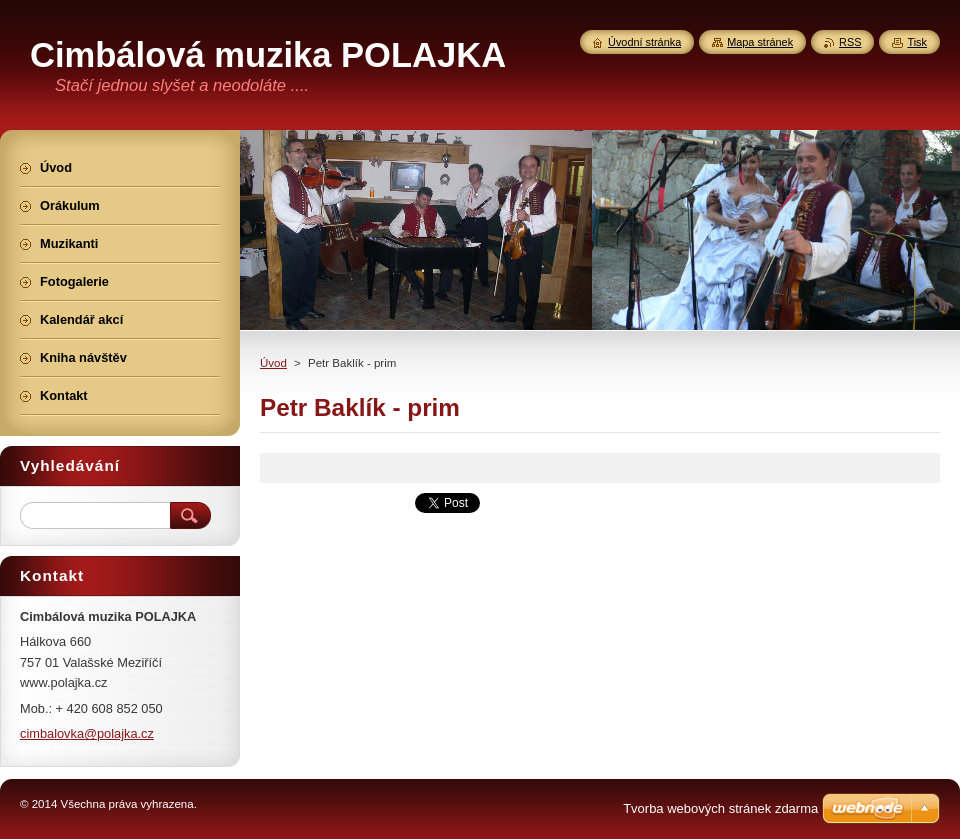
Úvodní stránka (644, 42)
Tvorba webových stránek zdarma (720, 808)
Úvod (273, 363)
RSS (850, 42)
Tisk (917, 42)
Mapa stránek (760, 42)
